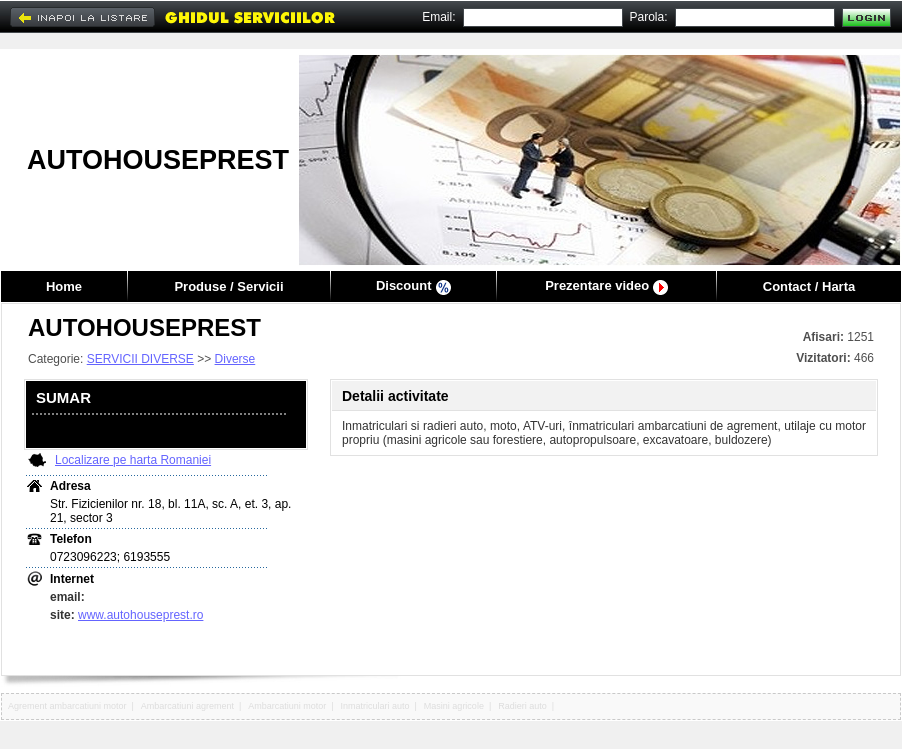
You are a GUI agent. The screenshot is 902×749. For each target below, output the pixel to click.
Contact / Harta (809, 286)
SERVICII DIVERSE (140, 359)
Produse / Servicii (228, 286)
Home (64, 286)
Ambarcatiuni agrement (187, 706)
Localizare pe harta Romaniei (133, 460)
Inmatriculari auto (375, 706)
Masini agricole (454, 706)
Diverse (235, 359)
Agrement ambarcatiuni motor (67, 706)
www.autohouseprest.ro (140, 615)
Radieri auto (522, 706)
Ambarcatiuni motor (287, 706)
